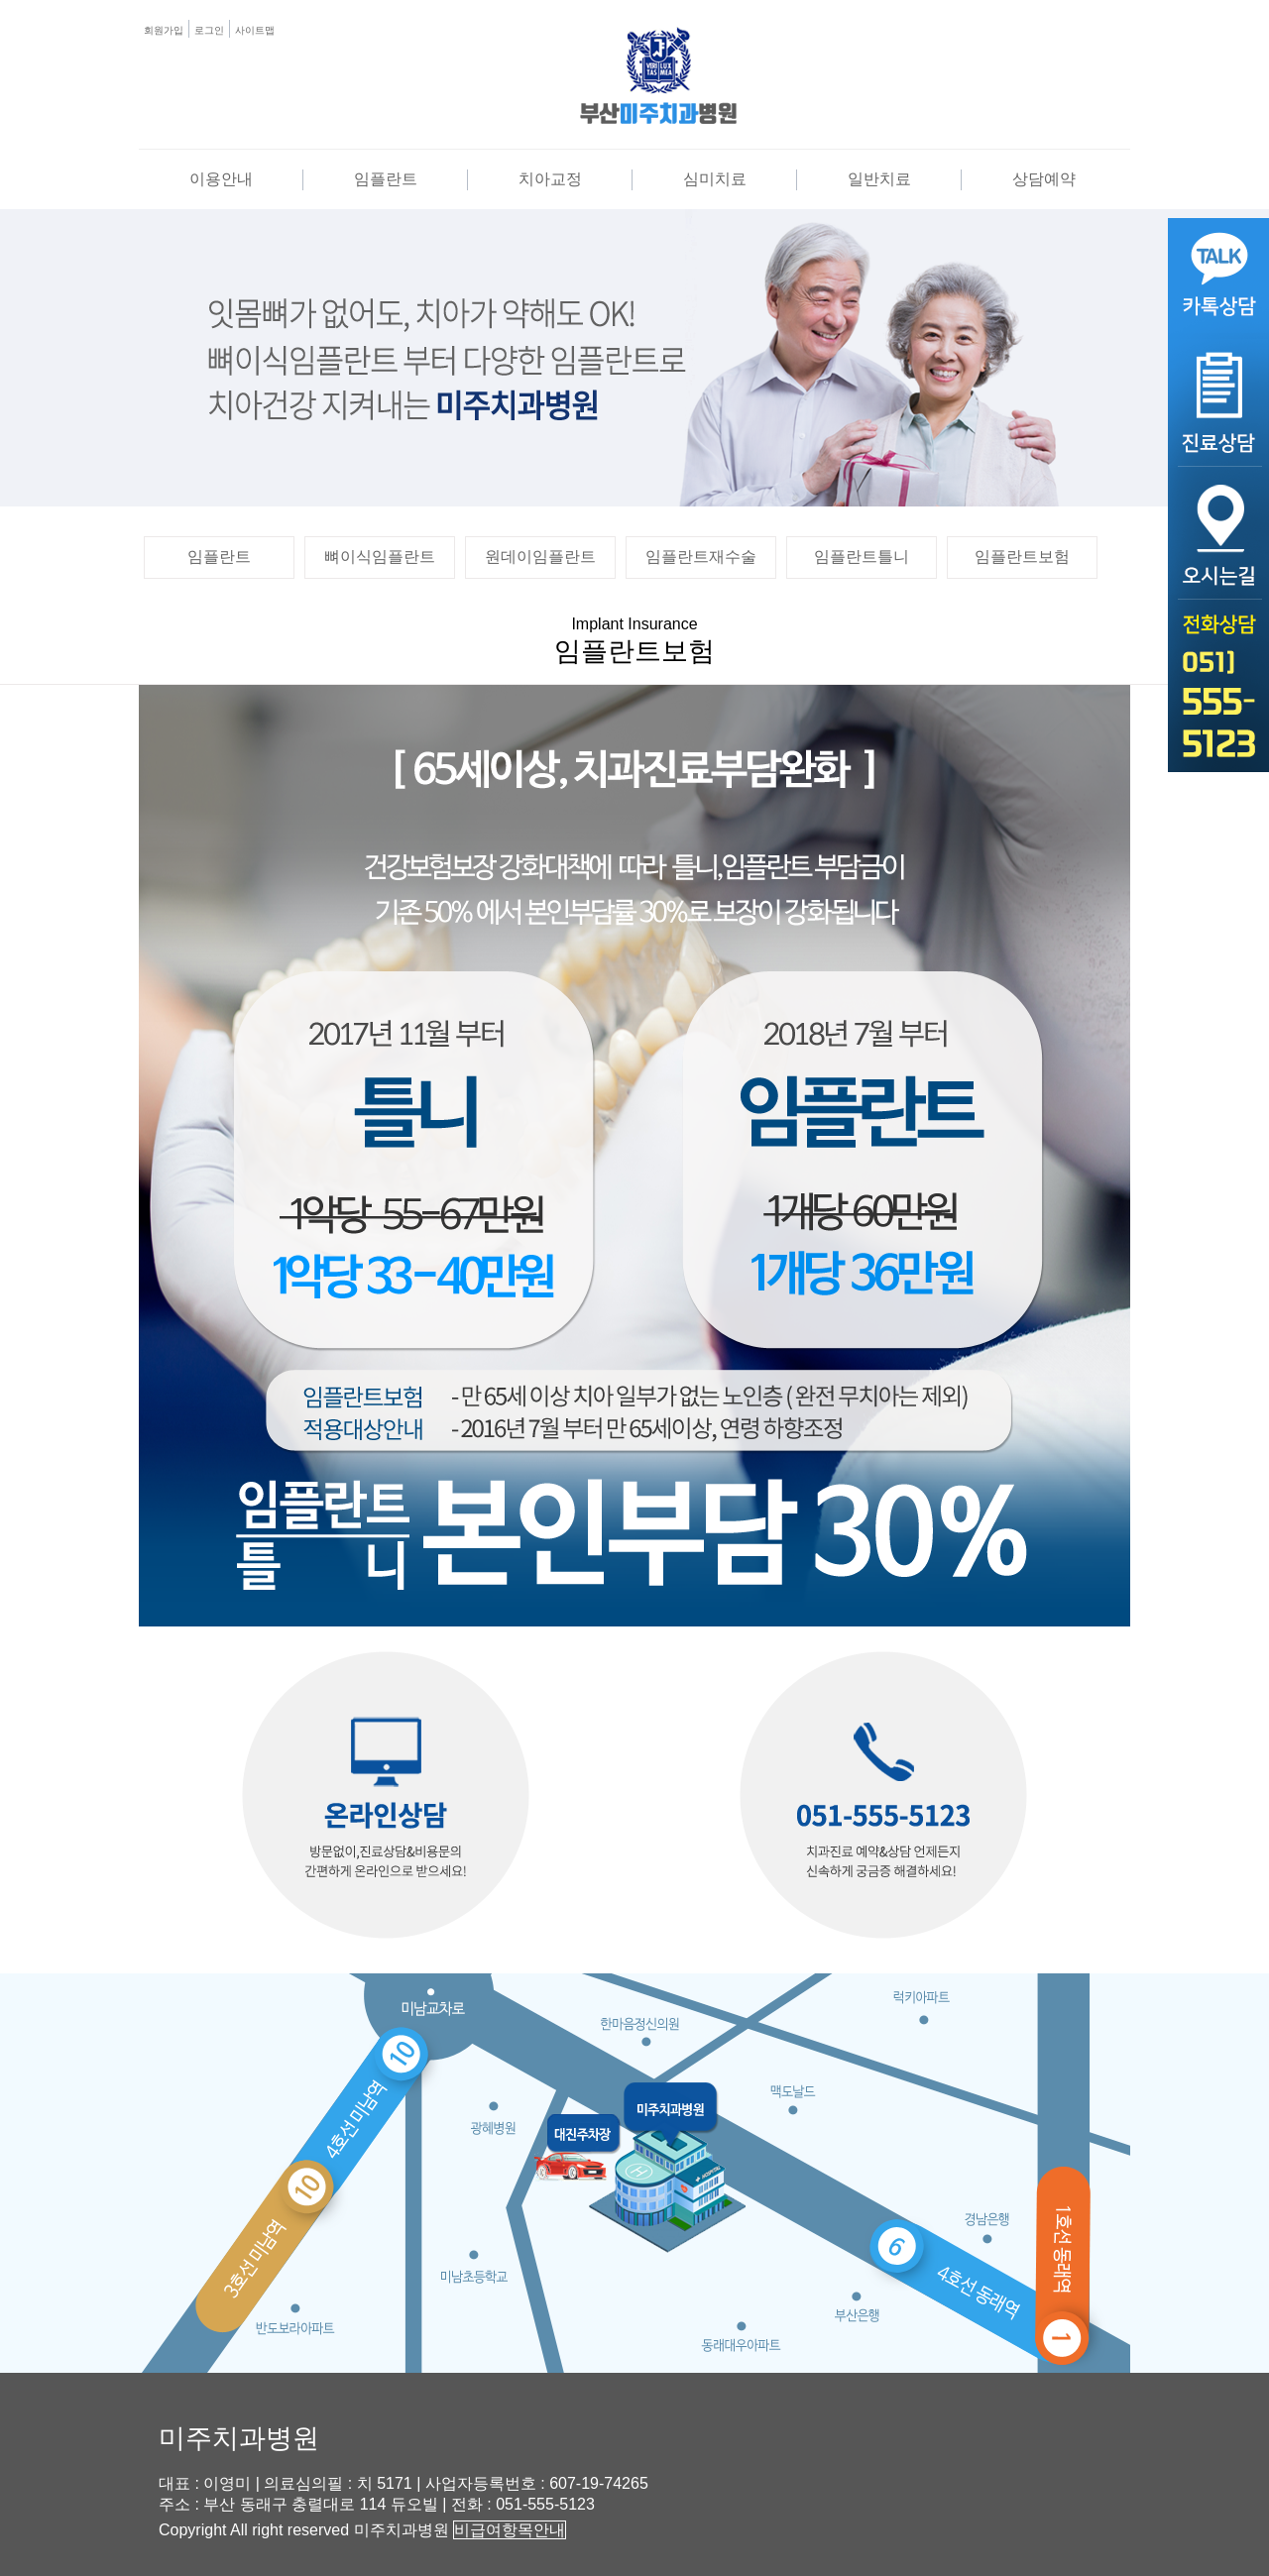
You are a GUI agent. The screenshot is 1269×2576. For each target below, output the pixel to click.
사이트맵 (255, 30)
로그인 (209, 30)
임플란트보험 (1022, 556)
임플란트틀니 (861, 556)
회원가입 (163, 30)
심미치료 (715, 178)
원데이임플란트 (540, 556)
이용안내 (221, 178)
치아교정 (550, 178)
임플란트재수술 (700, 556)
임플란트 (385, 178)
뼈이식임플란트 (379, 556)
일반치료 (879, 178)
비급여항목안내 (509, 2529)
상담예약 (1044, 178)
